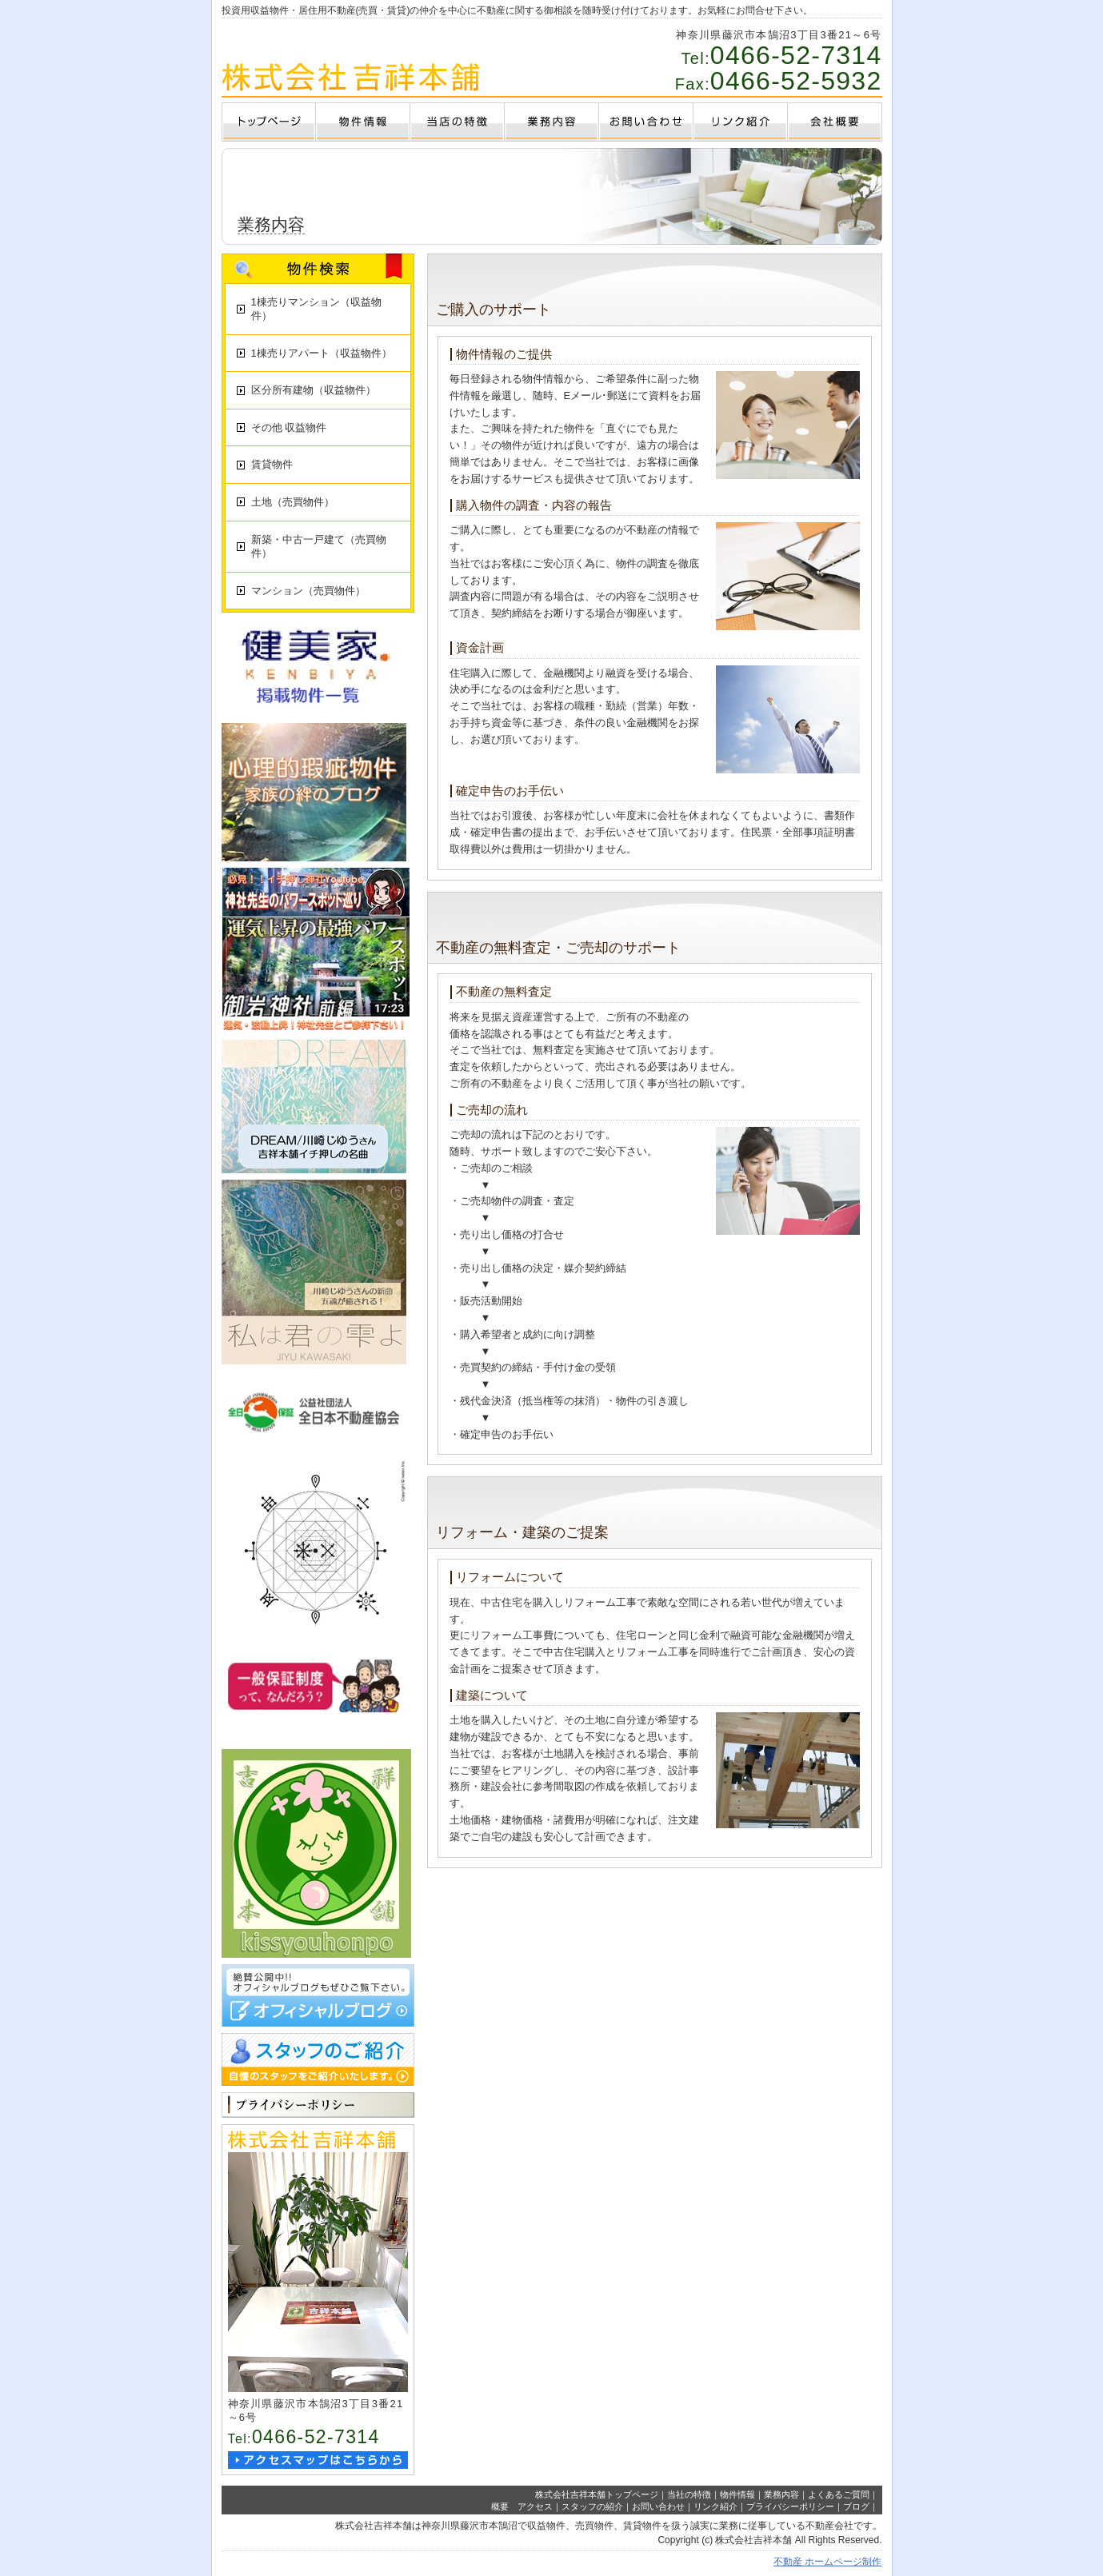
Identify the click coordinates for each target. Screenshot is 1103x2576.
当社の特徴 (689, 2494)
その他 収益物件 (289, 427)
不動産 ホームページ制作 (827, 2561)
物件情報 (737, 2494)
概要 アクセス (522, 2506)
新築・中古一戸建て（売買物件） (318, 546)
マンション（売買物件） (308, 591)
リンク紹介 (715, 2506)
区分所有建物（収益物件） (313, 390)
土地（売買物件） (292, 502)
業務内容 (781, 2494)
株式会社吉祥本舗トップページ (596, 2494)
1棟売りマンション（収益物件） (316, 309)
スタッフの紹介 (592, 2506)
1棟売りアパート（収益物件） (321, 353)
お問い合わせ (658, 2506)
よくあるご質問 (838, 2494)
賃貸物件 (272, 464)
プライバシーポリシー (790, 2506)
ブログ (856, 2506)
